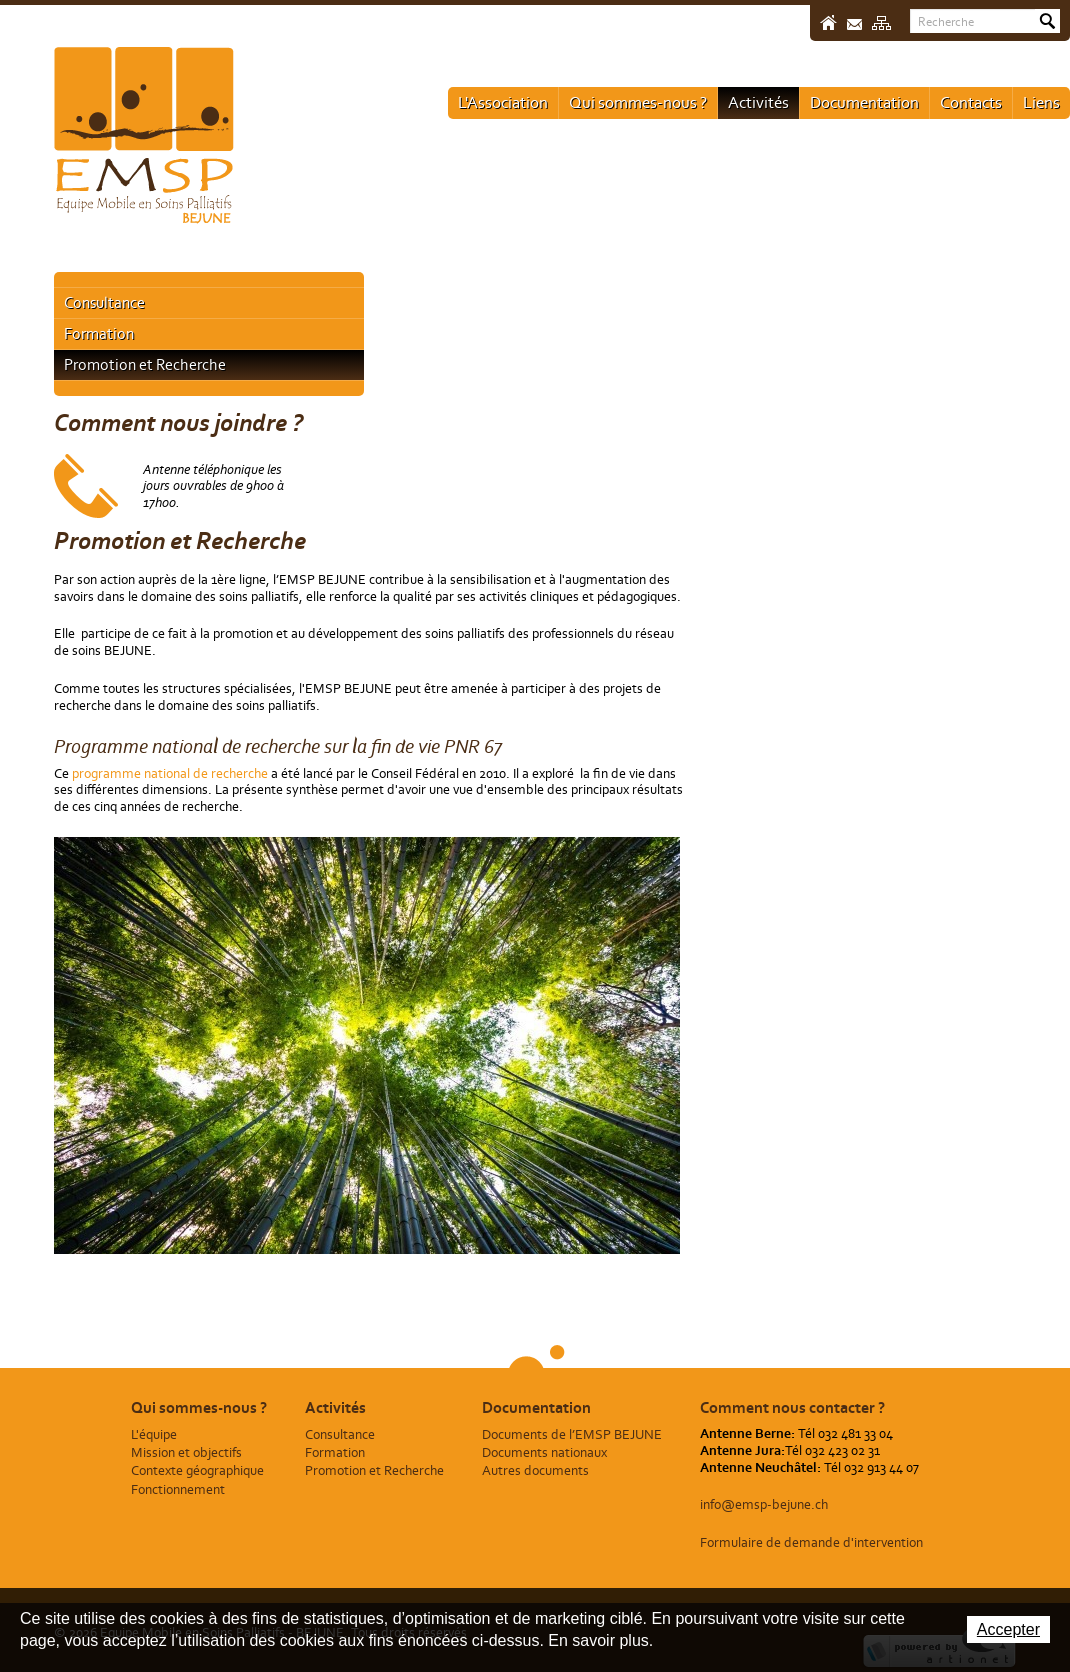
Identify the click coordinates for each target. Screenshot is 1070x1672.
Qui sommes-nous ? (638, 102)
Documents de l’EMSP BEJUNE (572, 1434)
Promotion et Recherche (145, 364)
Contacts (971, 102)
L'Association (503, 102)
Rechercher (1047, 21)
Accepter (1008, 1629)
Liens (1041, 102)
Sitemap (881, 23)
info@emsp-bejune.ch (764, 1504)
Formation (99, 333)
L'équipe (154, 1434)
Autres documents (535, 1470)
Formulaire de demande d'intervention (811, 1542)
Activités (758, 102)
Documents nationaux (544, 1452)
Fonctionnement (178, 1489)
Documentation (864, 102)
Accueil (828, 22)
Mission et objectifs (186, 1452)
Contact (854, 24)
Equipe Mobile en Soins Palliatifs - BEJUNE (144, 135)
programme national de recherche (171, 773)
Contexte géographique (197, 1470)
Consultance (104, 302)
